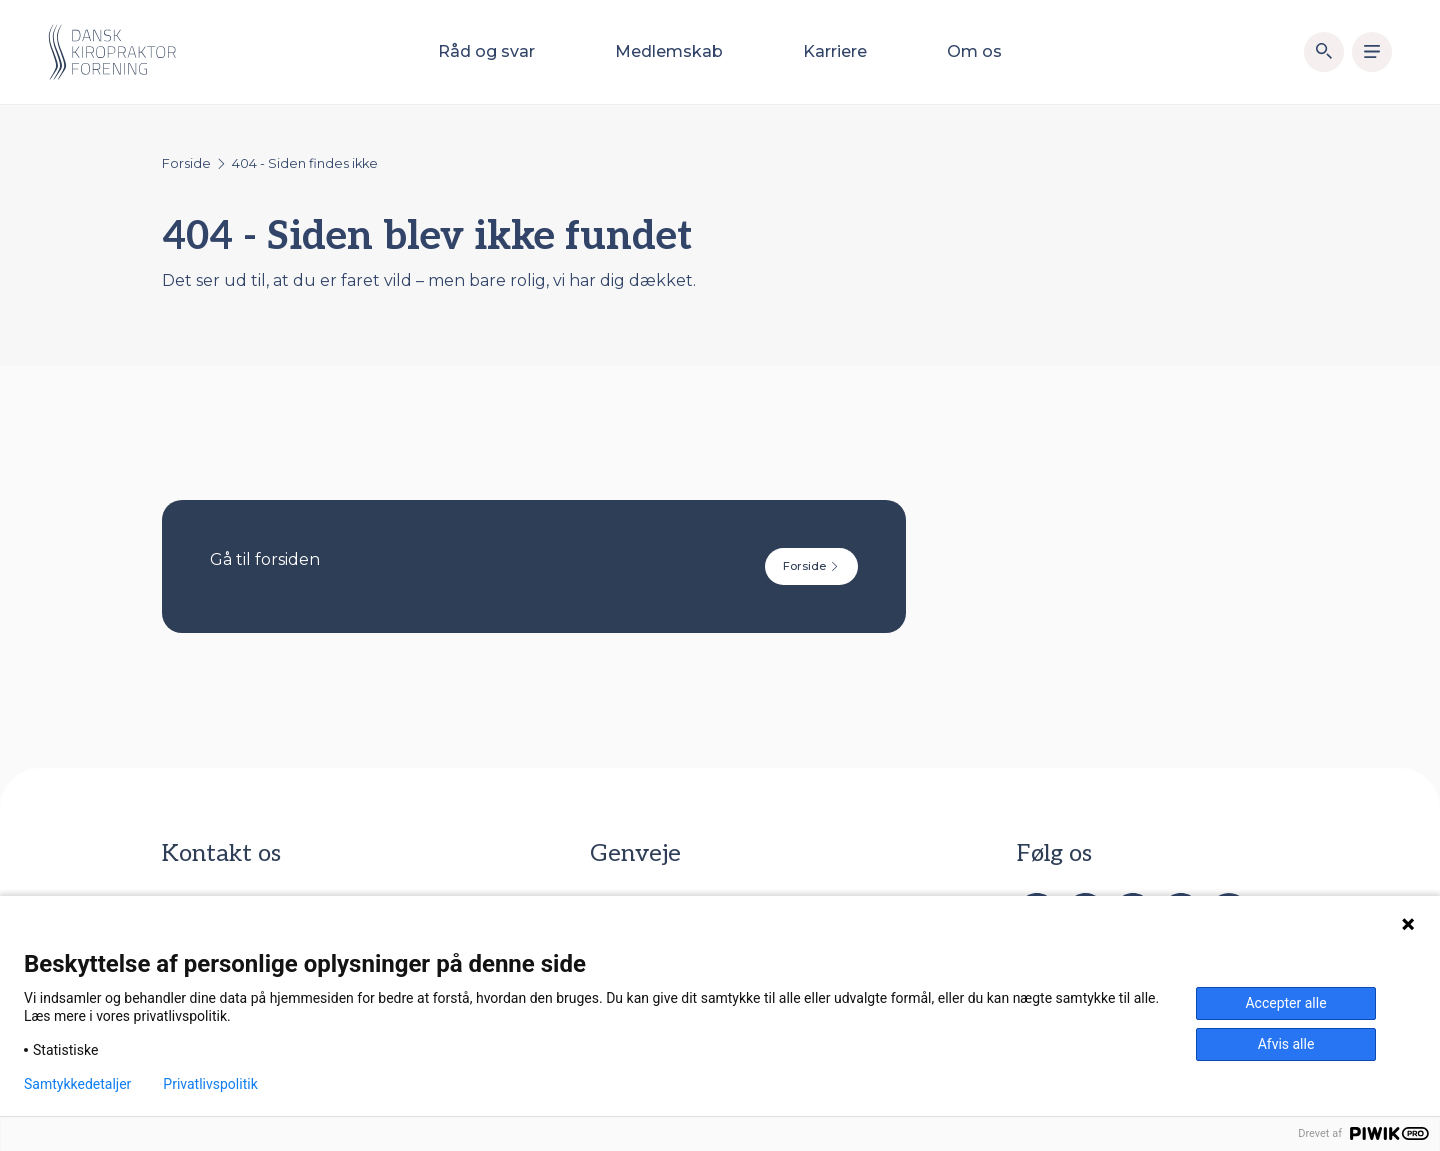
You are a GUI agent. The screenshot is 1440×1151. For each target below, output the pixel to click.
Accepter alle (1285, 1003)
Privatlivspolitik (210, 1084)
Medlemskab (669, 51)
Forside (186, 163)
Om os (974, 51)
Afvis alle (1286, 1044)
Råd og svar (486, 51)
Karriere (835, 51)
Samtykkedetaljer (77, 1084)
